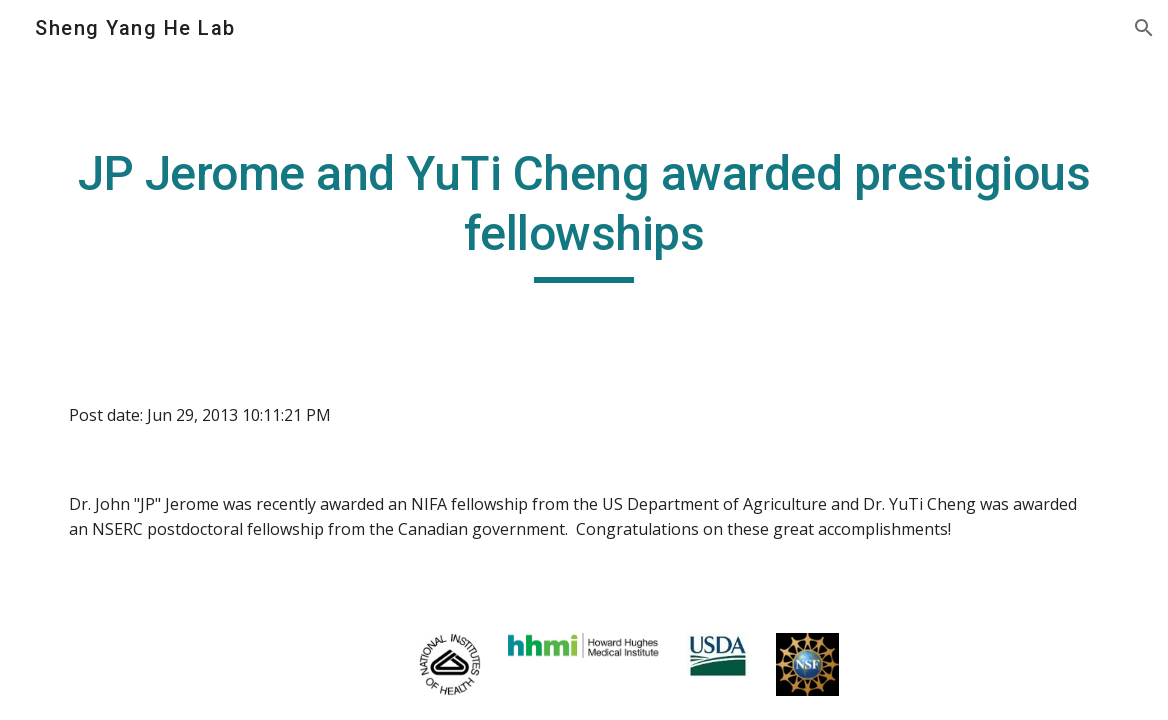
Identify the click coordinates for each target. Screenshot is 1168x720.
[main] (583, 213)
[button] (1144, 28)
